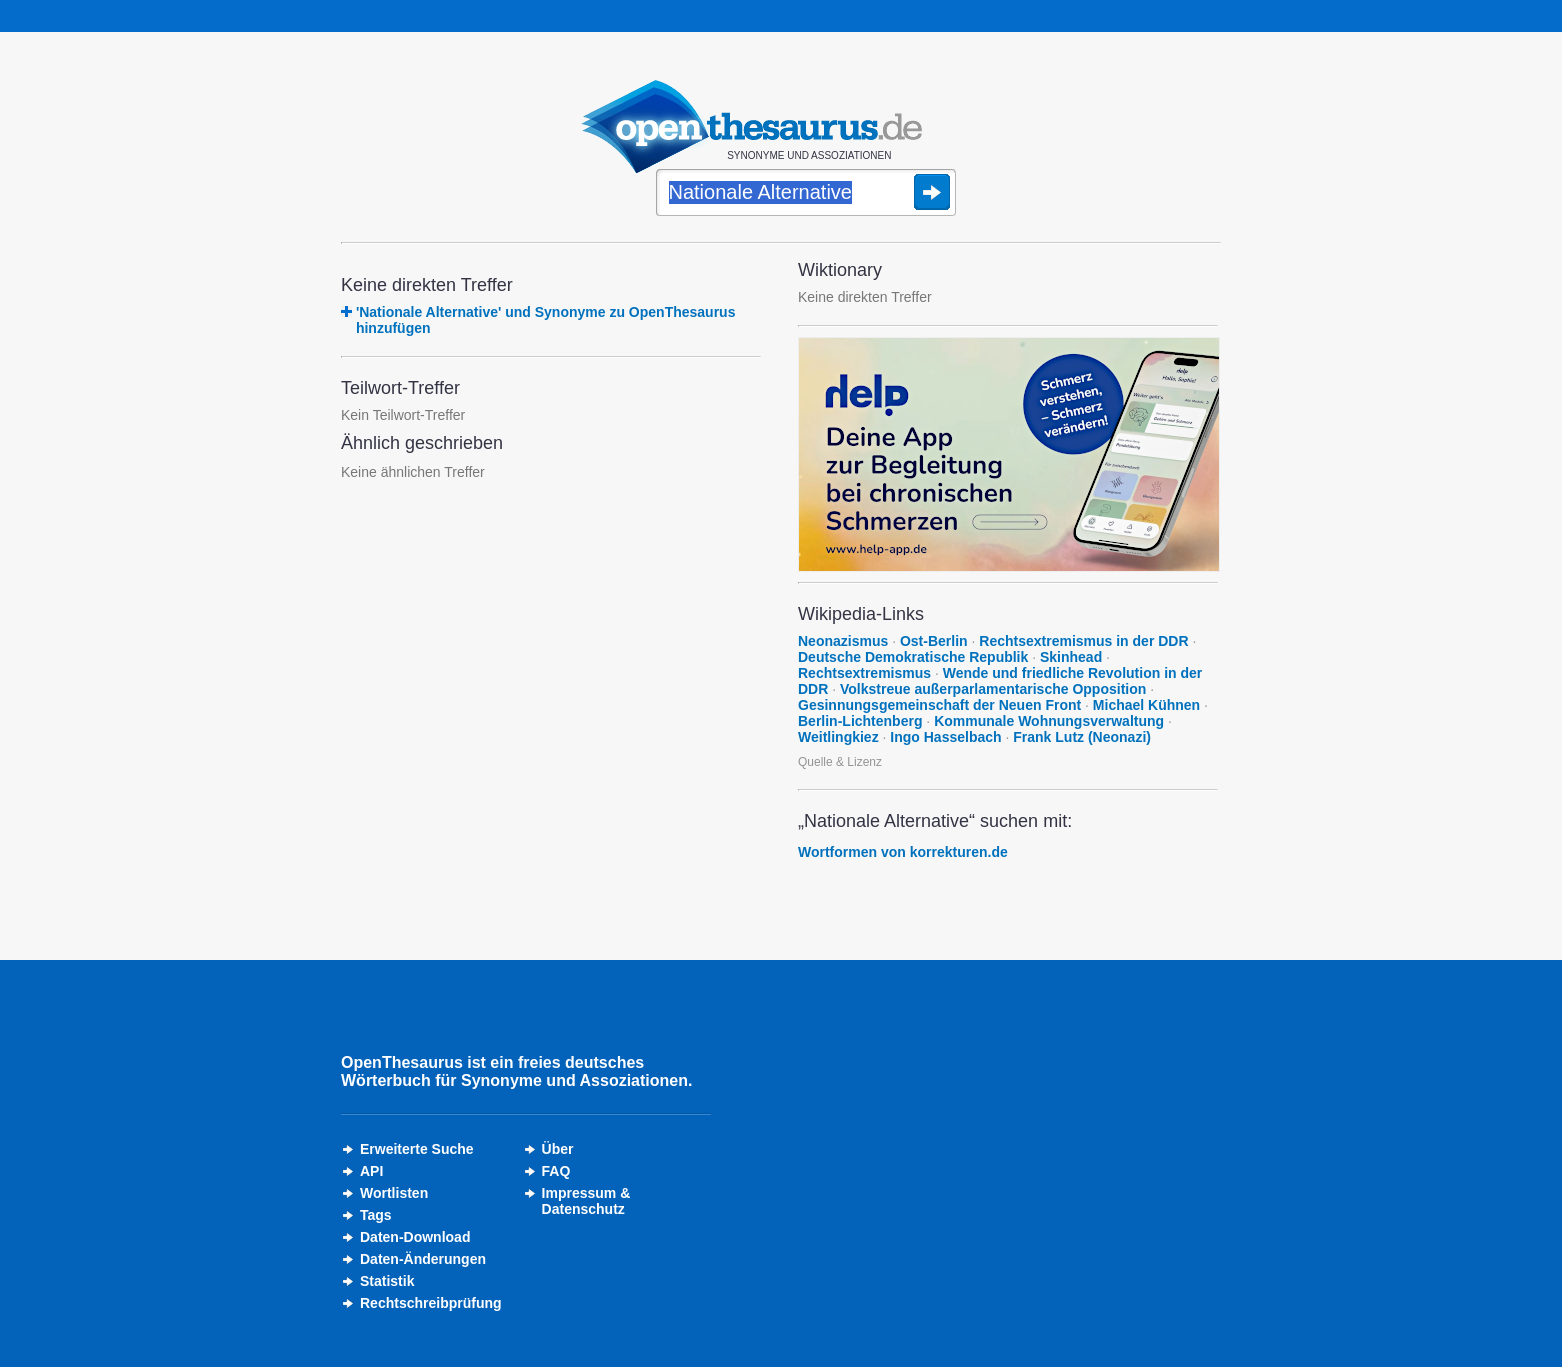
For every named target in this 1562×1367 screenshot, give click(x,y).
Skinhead (1071, 657)
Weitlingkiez (838, 737)
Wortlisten (394, 1193)
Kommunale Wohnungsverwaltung (1049, 721)
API (371, 1171)
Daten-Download (415, 1237)
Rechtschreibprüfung (431, 1303)
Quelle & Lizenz (840, 762)
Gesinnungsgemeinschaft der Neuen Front (939, 705)
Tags (376, 1215)
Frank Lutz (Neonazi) (1082, 737)
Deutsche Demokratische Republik (913, 657)
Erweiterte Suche (417, 1149)
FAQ (556, 1171)
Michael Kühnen (1146, 705)
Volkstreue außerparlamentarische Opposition (993, 689)
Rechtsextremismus (864, 673)
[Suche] (806, 194)
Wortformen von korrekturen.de (903, 852)
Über (558, 1149)
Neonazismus (843, 641)
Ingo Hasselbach (945, 737)
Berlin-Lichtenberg (860, 721)
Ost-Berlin (934, 641)
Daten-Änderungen (423, 1259)
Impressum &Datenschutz (586, 1201)
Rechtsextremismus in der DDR (1083, 641)
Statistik (387, 1281)
